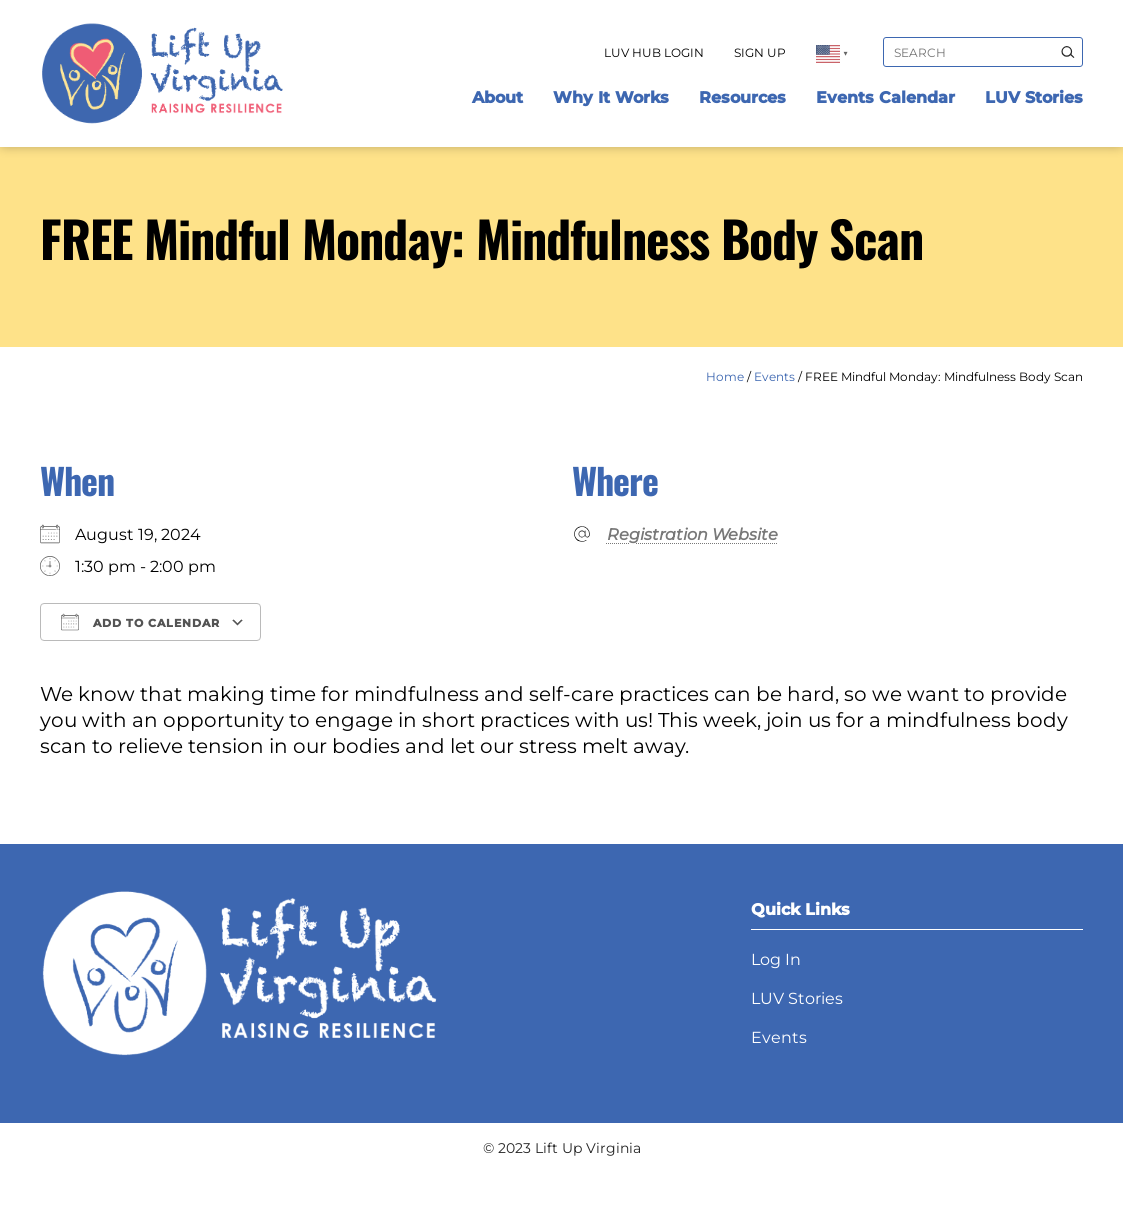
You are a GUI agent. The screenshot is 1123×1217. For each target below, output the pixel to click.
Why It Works (611, 97)
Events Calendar (885, 97)
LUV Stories (1034, 97)
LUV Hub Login (654, 52)
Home (725, 376)
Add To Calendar (140, 622)
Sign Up (760, 52)
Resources (742, 97)
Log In (776, 959)
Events (774, 376)
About (497, 97)
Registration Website (692, 534)
